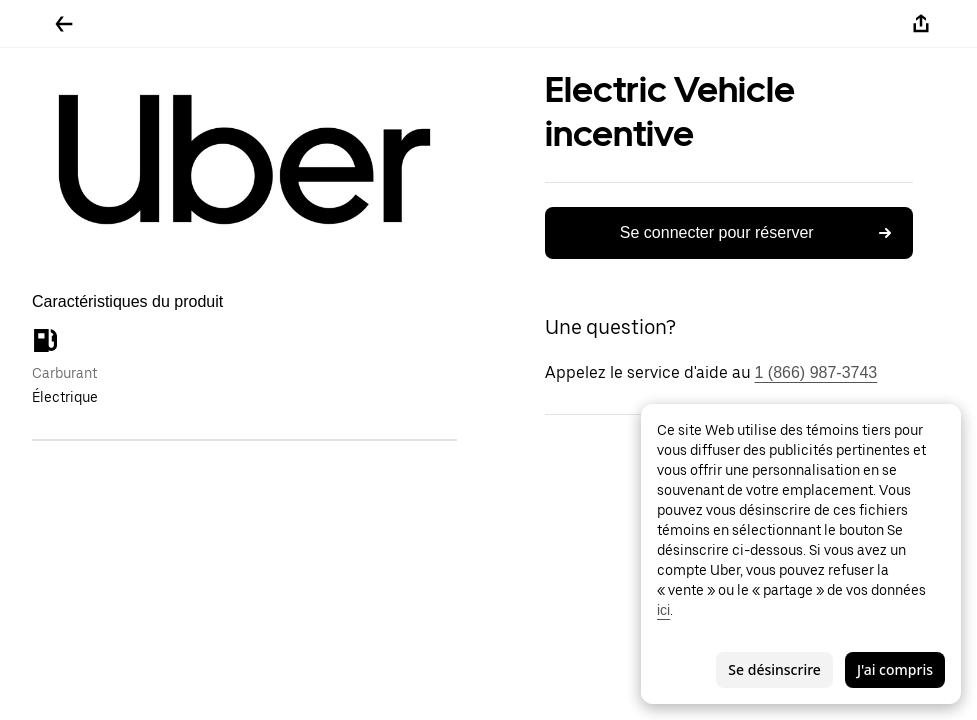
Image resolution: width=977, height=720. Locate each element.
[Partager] (921, 24)
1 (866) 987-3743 (816, 372)
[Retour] (64, 24)
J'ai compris (895, 669)
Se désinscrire (774, 669)
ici (663, 610)
